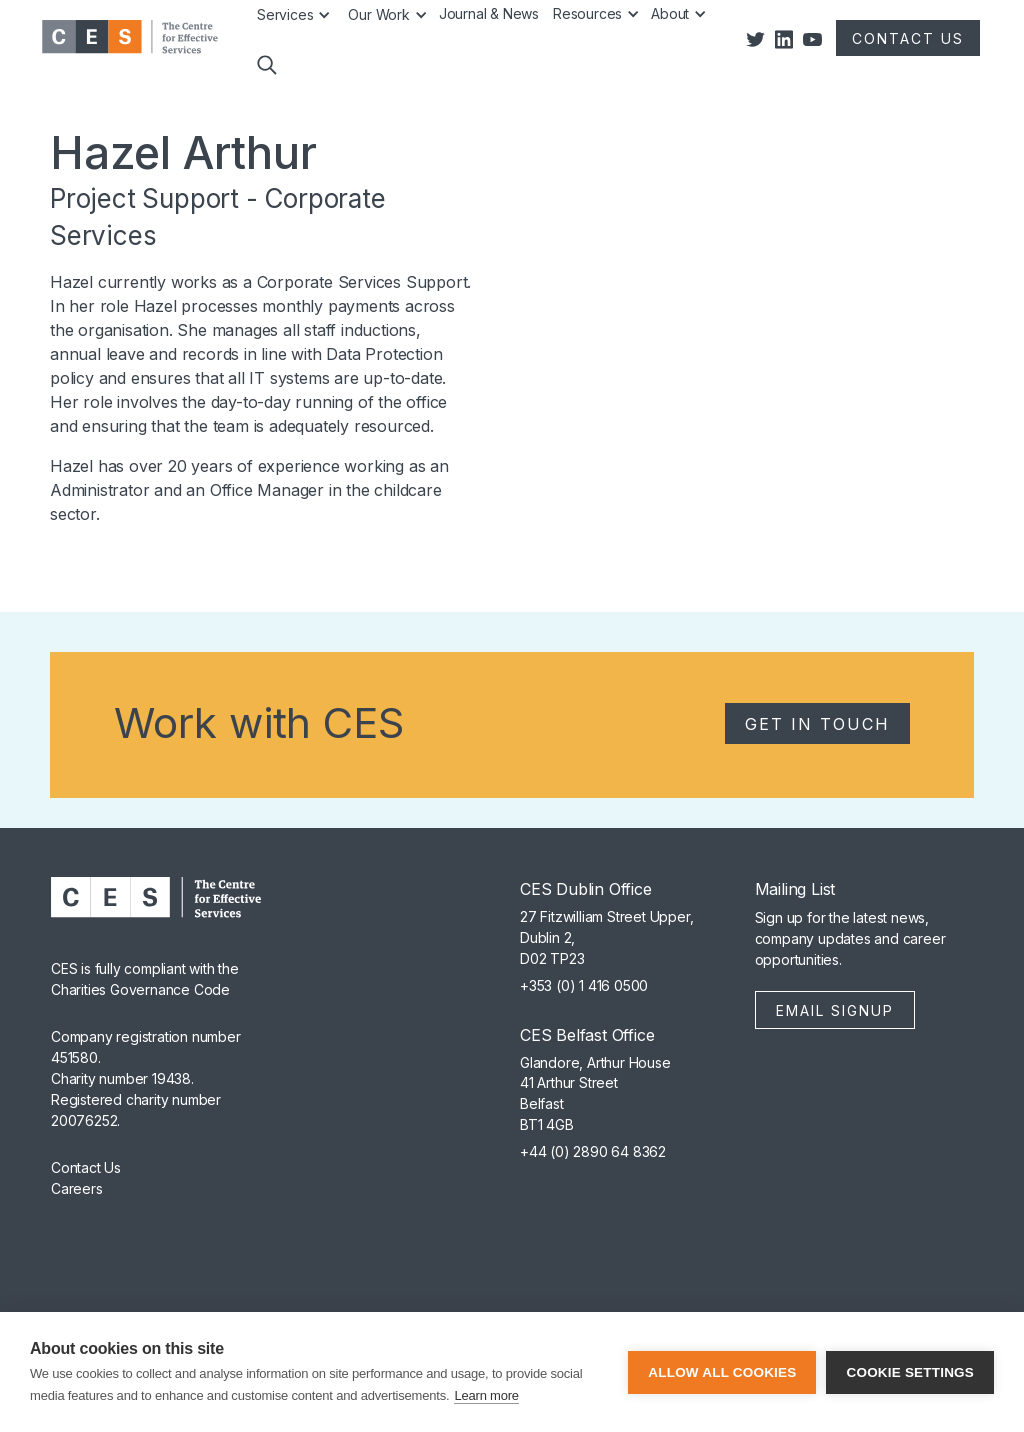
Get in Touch (817, 724)
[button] (265, 78)
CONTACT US (908, 38)
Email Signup (835, 1010)
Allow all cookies (722, 1372)
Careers (77, 1188)
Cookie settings (910, 1372)
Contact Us (86, 1167)
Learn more (486, 1395)
